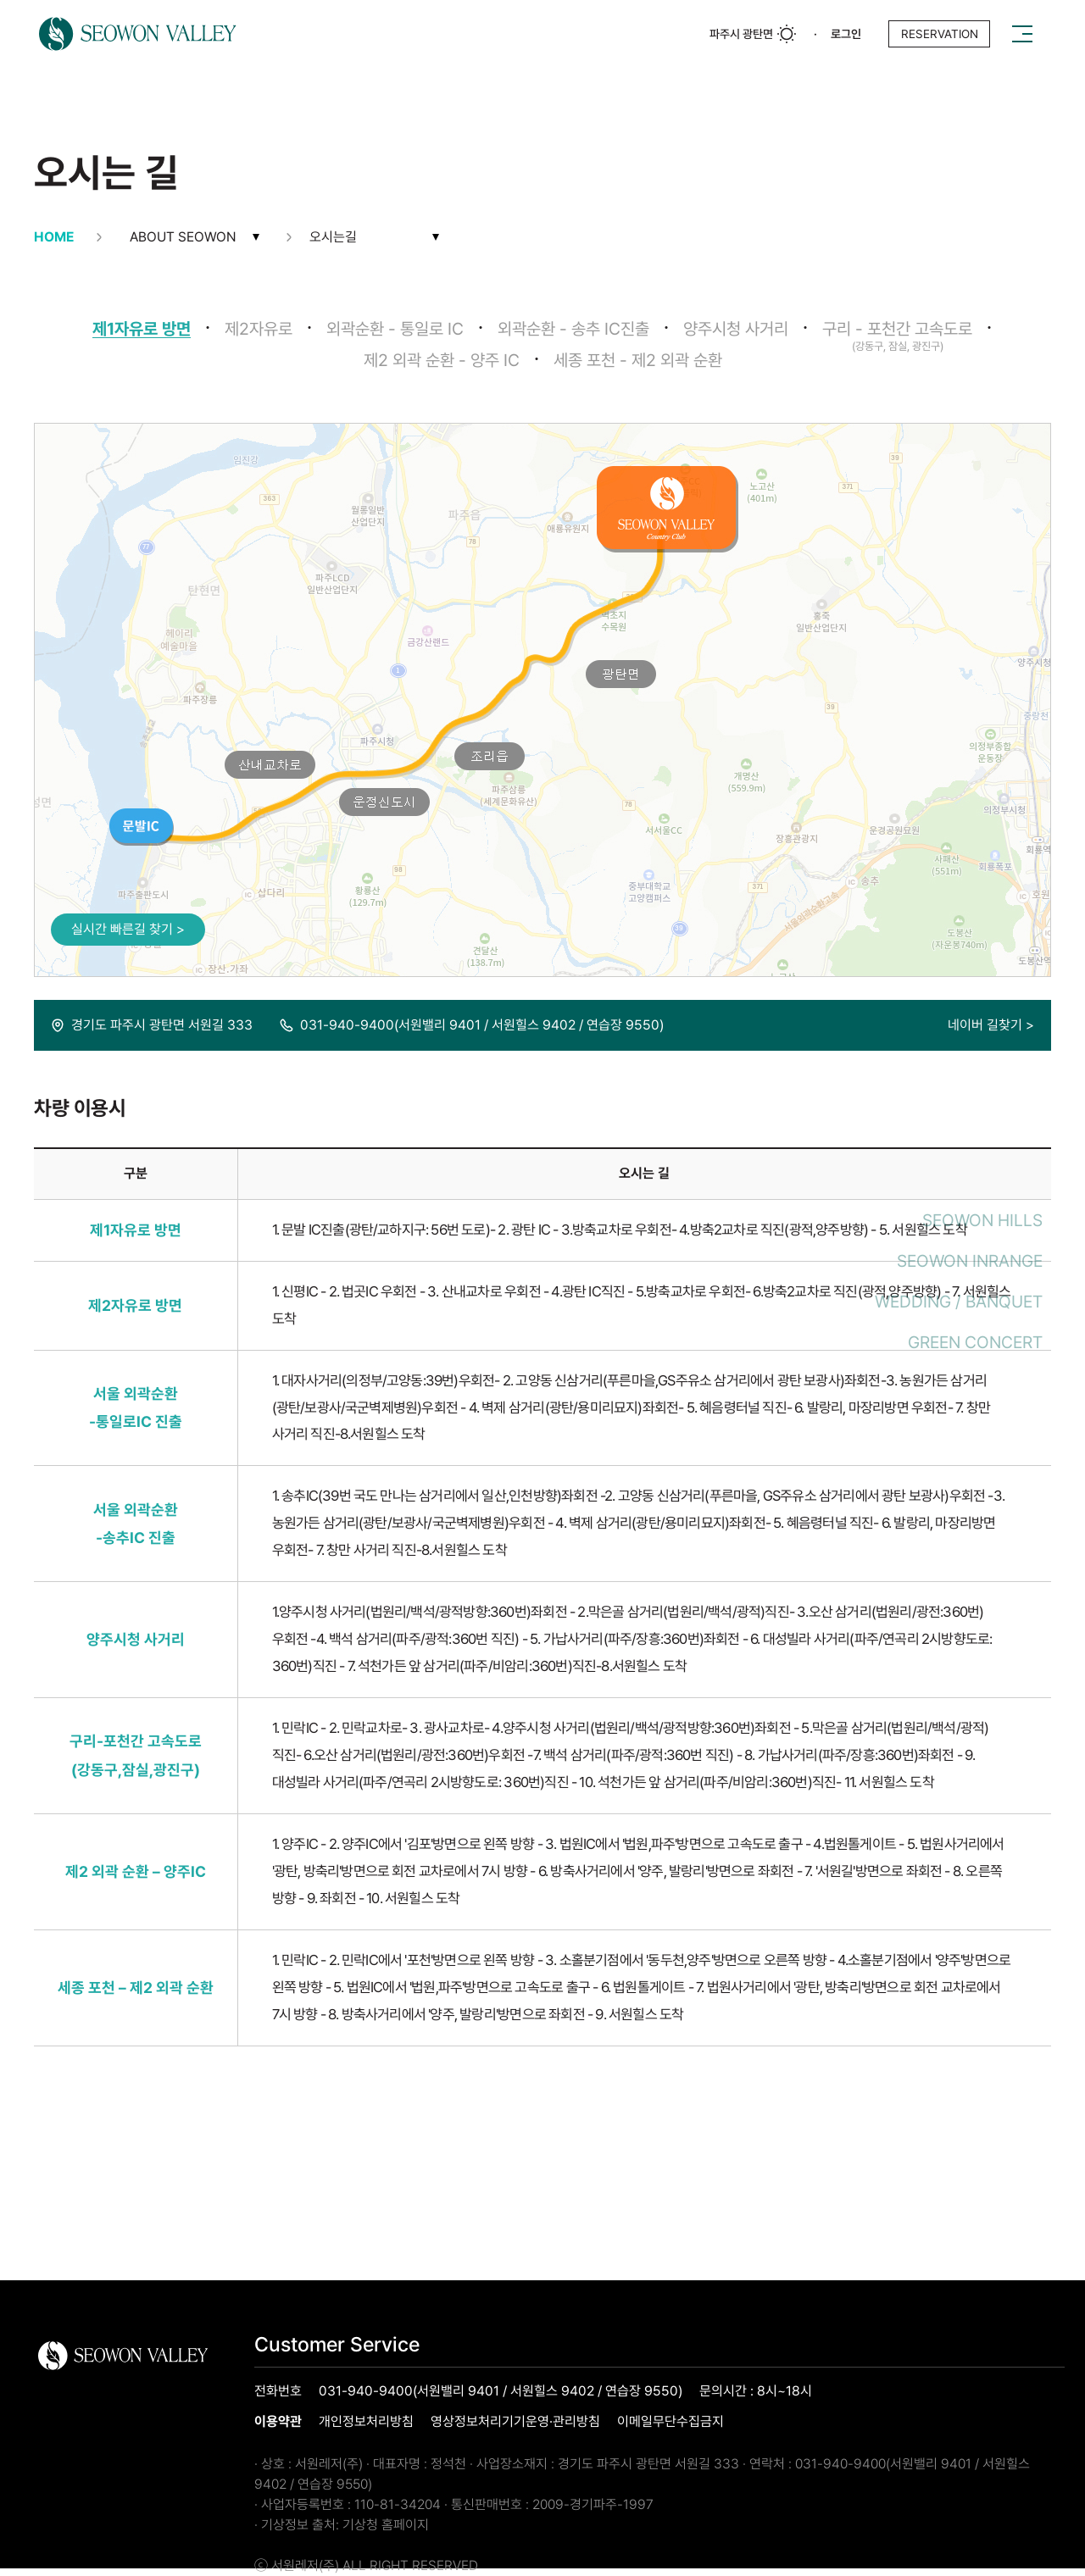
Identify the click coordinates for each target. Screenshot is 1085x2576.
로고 (138, 34)
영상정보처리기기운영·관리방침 (515, 2422)
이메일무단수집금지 (670, 2422)
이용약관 (278, 2422)
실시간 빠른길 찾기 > (128, 929)
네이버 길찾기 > (991, 1025)
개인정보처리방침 (366, 2422)
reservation (939, 34)
